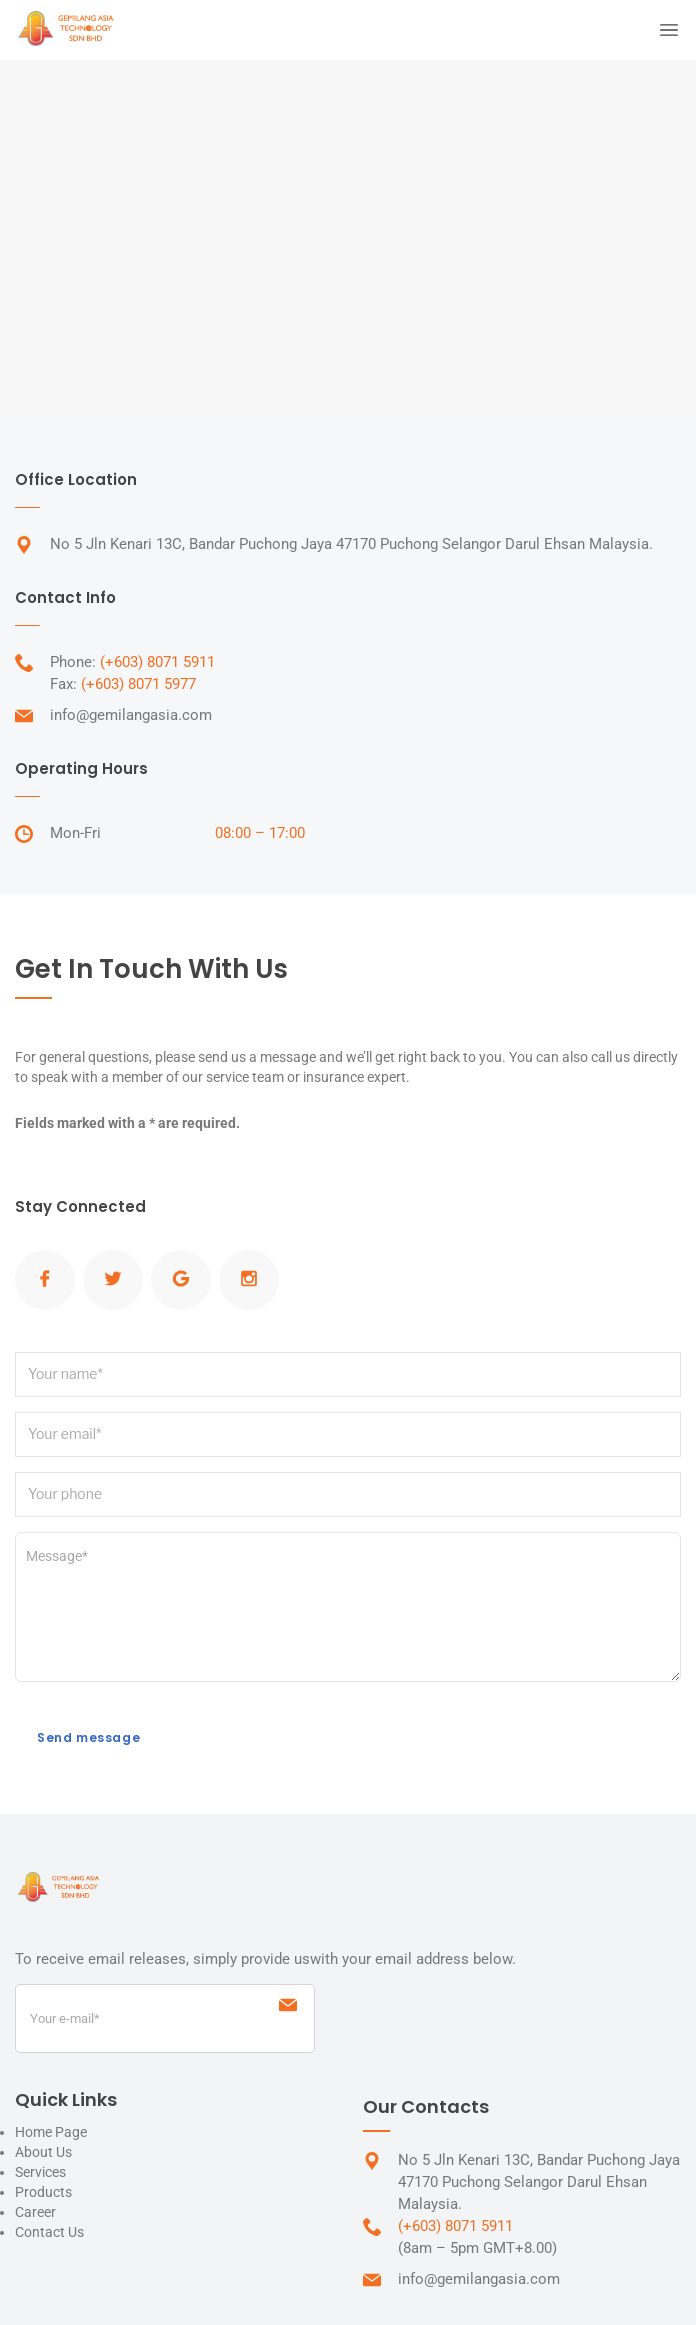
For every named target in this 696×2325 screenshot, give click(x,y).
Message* (348, 1607)
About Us (43, 2152)
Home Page (51, 2132)
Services (40, 2172)
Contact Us (49, 2232)
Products (43, 2192)
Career (35, 2212)
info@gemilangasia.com (131, 715)
